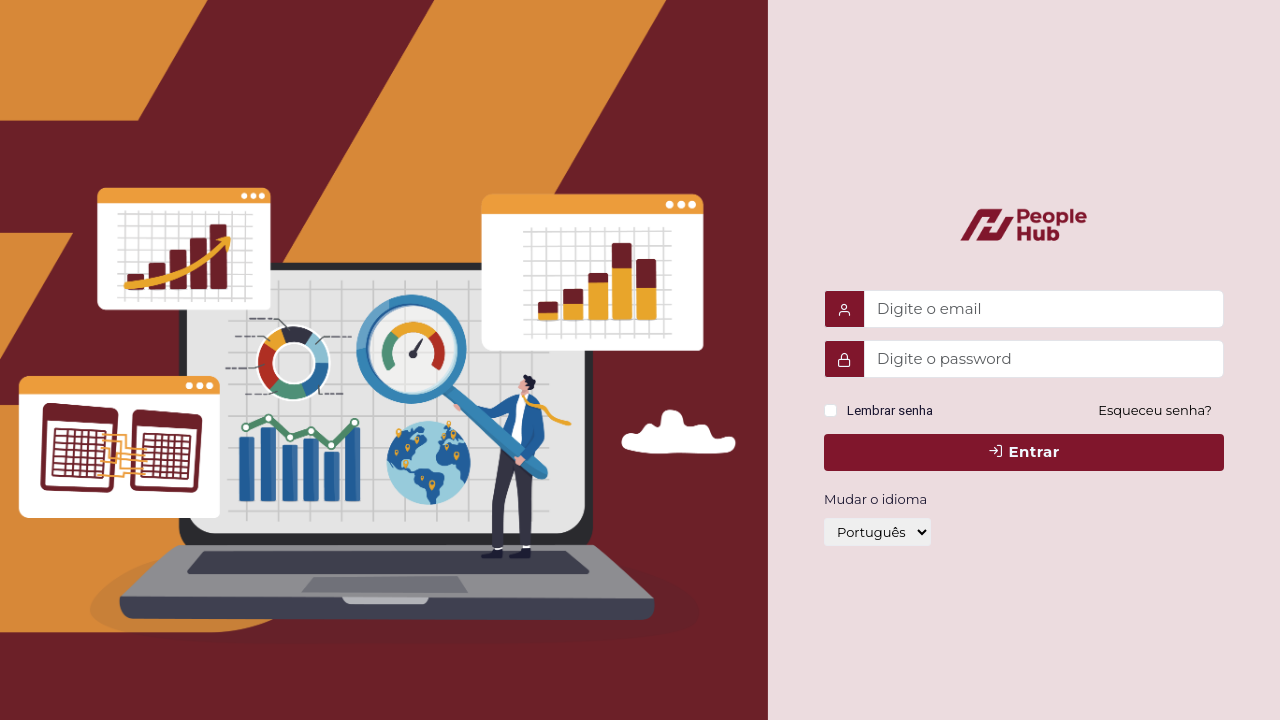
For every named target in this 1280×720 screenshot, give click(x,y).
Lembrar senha (890, 410)
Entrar (1023, 451)
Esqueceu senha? (1155, 410)
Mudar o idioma (875, 499)
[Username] (1044, 309)
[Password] (1044, 359)
